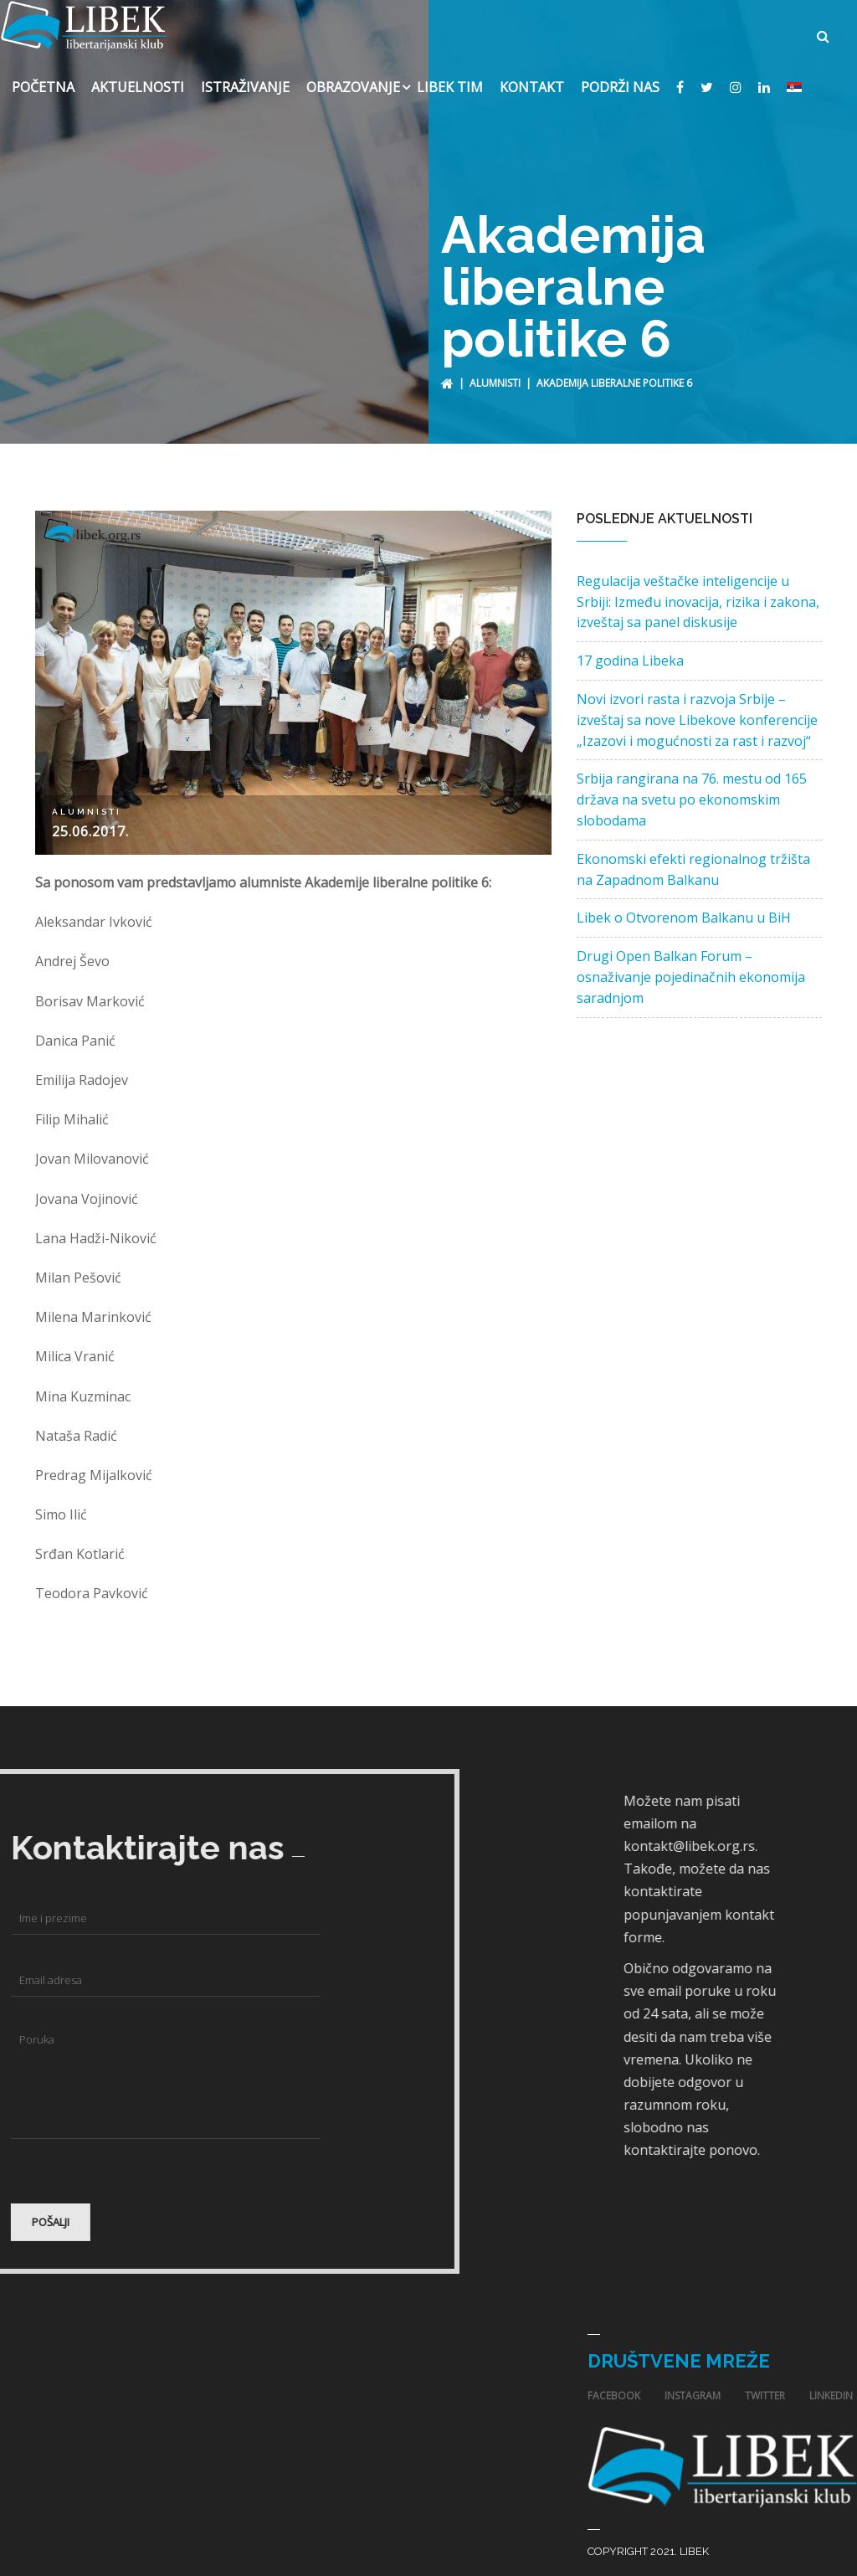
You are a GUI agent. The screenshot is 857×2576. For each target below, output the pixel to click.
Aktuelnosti (137, 78)
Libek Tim (450, 78)
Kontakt (532, 78)
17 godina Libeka (630, 652)
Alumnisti (495, 375)
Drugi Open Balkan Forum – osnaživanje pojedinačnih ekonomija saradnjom (691, 968)
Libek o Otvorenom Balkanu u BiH (684, 909)
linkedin (831, 2387)
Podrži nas (620, 78)
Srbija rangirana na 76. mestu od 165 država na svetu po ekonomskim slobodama (692, 791)
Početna (43, 78)
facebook (614, 2387)
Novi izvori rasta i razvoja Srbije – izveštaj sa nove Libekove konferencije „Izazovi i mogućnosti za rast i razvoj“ (697, 711)
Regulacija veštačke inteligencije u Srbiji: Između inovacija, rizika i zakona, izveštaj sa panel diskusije (698, 593)
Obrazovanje (353, 78)
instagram (693, 2387)
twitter (765, 2387)
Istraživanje (245, 78)
